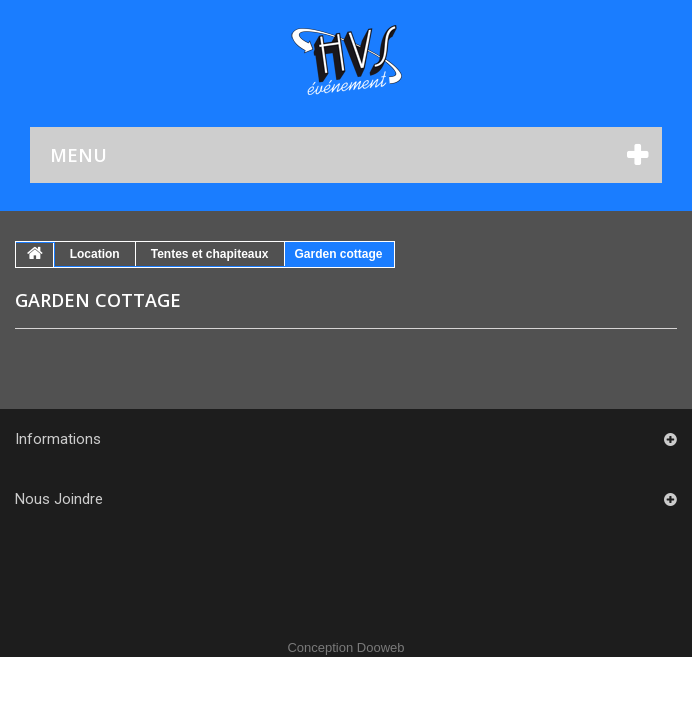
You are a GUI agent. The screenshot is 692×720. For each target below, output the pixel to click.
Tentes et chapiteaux (210, 254)
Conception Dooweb (345, 647)
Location (95, 254)
